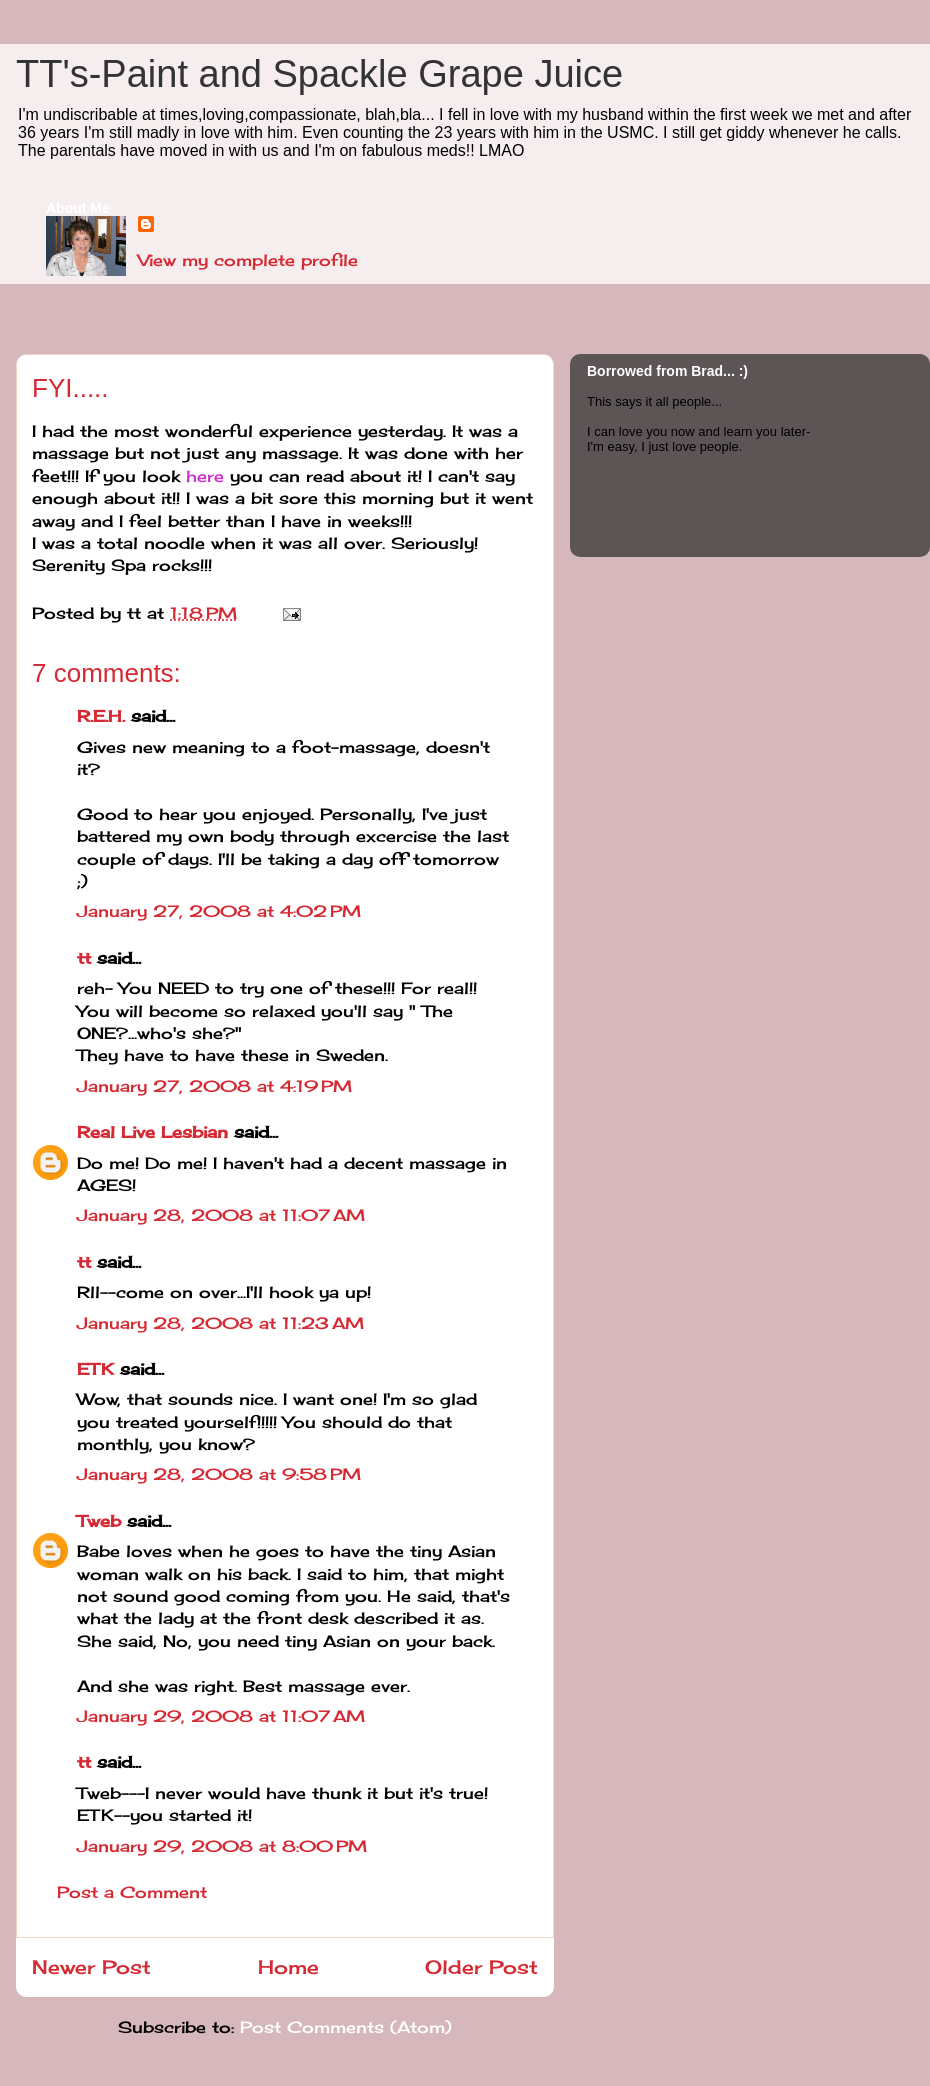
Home (288, 1967)
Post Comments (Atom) (346, 2027)
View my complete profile (248, 260)
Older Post (481, 1967)
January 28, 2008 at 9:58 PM (219, 1474)
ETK (95, 1369)
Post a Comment (132, 1892)
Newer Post (91, 1967)
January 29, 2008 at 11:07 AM (221, 1716)
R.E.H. (101, 716)
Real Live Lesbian (152, 1132)
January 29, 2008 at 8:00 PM (222, 1846)
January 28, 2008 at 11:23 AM (220, 1323)
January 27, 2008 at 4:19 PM (214, 1086)
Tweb (99, 1521)
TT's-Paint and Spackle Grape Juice (319, 74)
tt (84, 958)
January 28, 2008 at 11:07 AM (221, 1215)
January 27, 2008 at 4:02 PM (219, 911)
